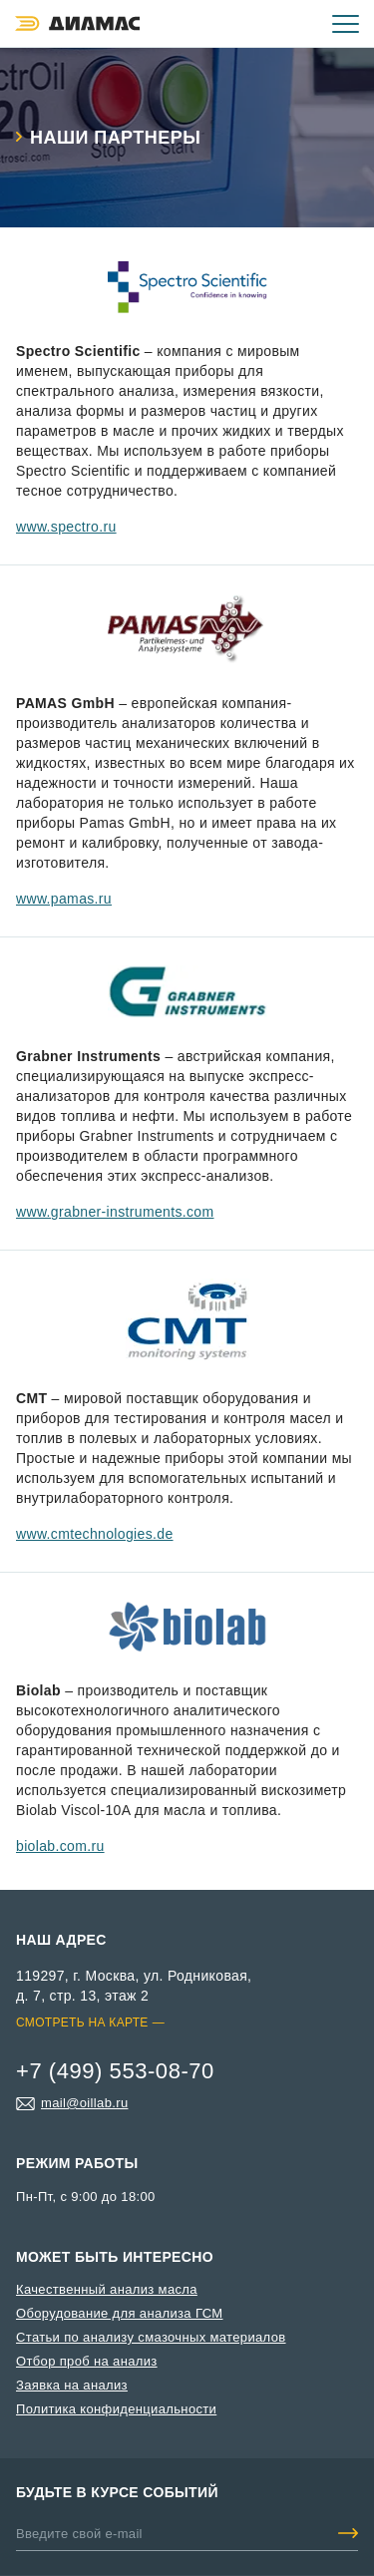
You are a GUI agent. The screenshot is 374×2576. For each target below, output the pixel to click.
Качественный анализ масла (106, 2289)
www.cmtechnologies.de (95, 1534)
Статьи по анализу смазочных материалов (151, 2337)
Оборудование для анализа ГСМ (119, 2313)
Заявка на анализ (72, 2385)
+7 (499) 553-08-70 (286, 24)
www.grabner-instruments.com (115, 1212)
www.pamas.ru (64, 899)
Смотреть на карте (82, 2022)
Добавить (348, 2533)
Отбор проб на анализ (87, 2361)
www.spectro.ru (66, 527)
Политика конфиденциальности (116, 2408)
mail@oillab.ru (84, 2102)
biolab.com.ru (60, 1846)
